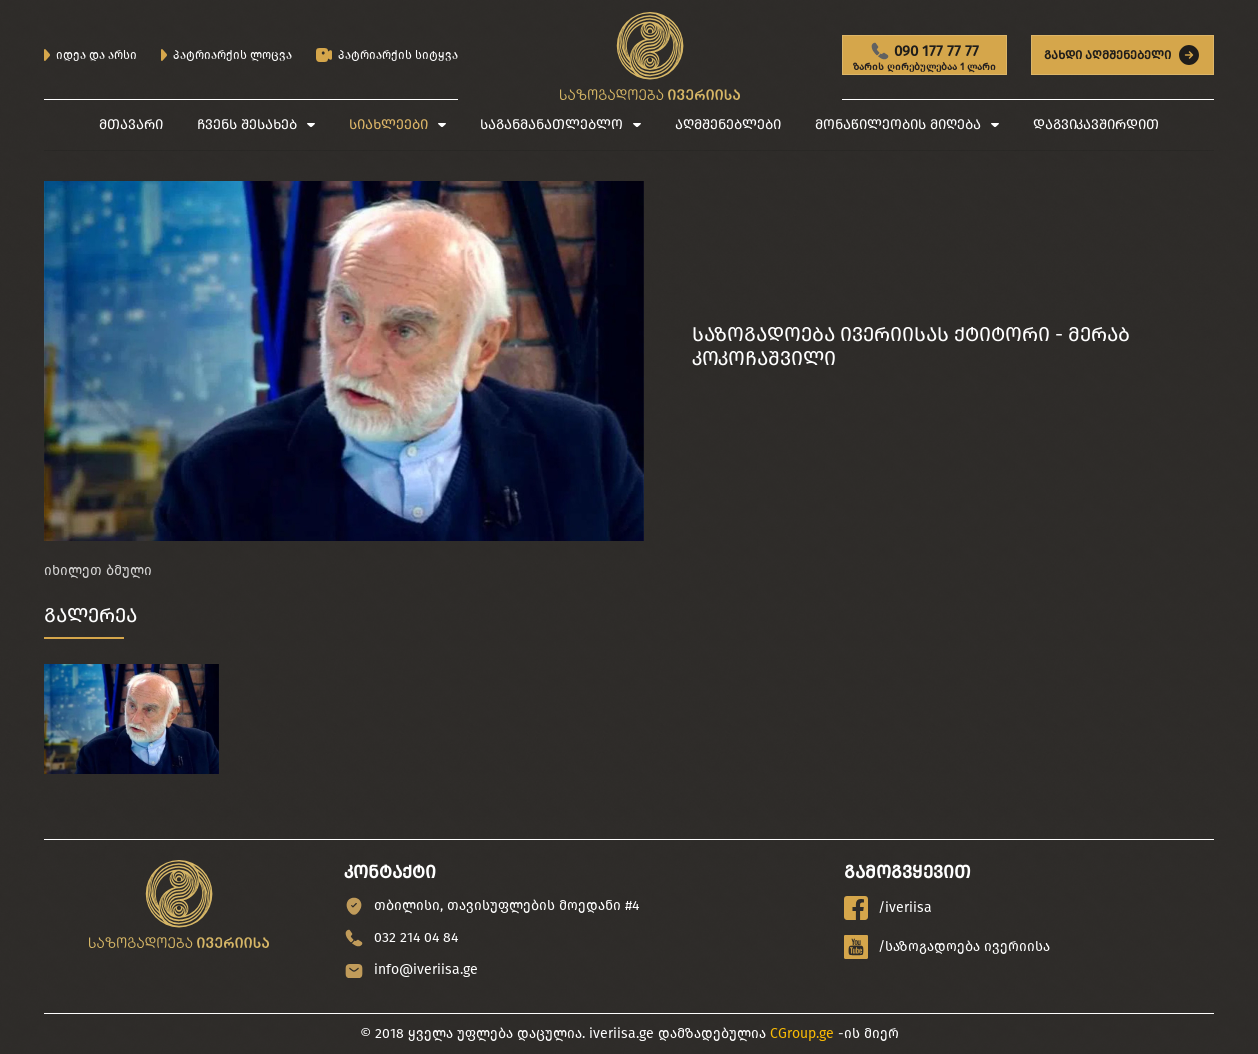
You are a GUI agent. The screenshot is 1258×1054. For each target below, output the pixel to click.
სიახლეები (388, 124)
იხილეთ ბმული (98, 570)
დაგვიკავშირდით (1096, 124)
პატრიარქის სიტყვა (387, 55)
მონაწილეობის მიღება (898, 124)
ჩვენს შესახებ (247, 124)
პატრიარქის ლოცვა (226, 55)
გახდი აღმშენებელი (1122, 55)
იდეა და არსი (90, 55)
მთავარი (131, 124)
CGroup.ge (802, 1033)
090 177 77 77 (924, 58)
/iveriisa (888, 908)
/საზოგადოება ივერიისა (947, 947)
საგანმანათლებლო (551, 124)
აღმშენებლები (728, 124)
